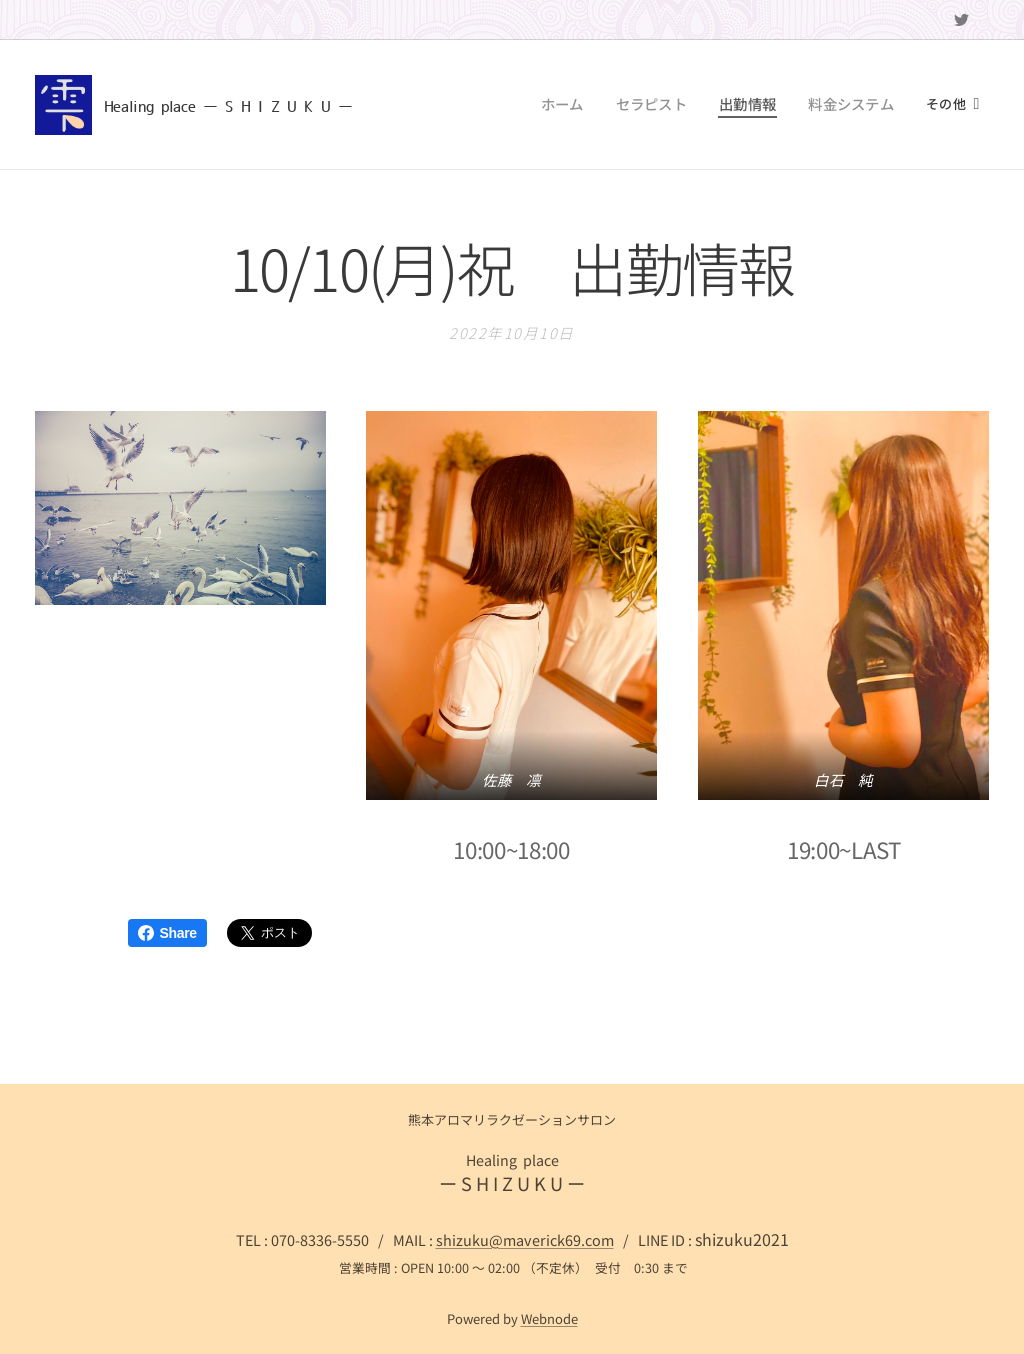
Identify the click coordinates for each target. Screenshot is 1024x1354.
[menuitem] (438, 105)
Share (167, 933)
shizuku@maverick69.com (525, 1239)
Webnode (549, 1318)
